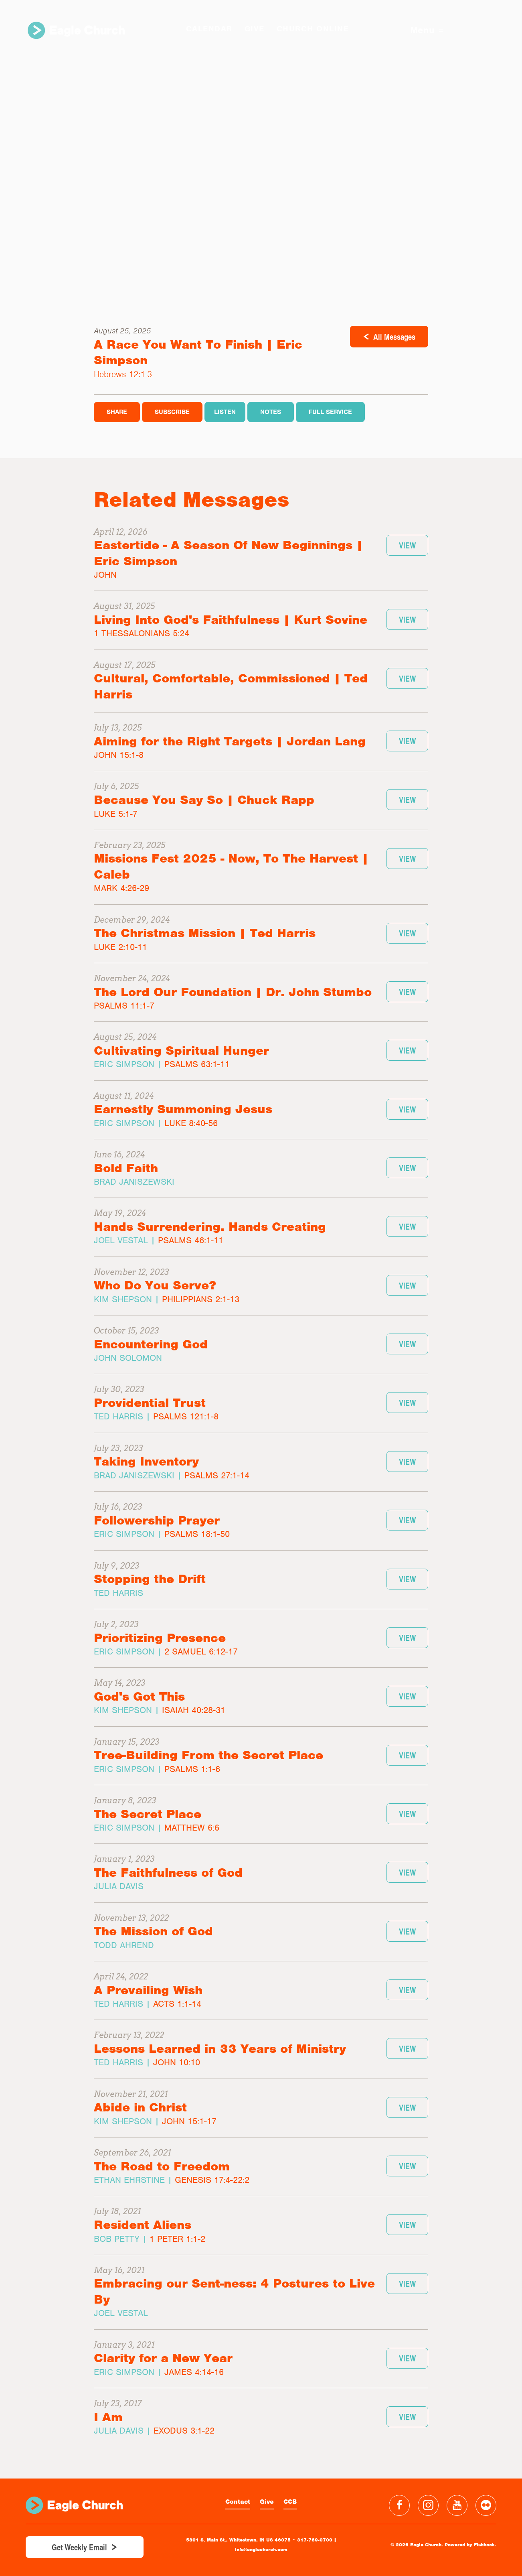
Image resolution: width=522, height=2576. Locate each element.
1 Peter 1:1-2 (177, 2238)
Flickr (485, 2505)
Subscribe (172, 412)
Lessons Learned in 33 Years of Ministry (220, 2048)
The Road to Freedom (162, 2166)
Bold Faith (126, 1168)
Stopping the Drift (150, 1579)
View (407, 545)
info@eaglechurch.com (261, 2549)
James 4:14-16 (194, 2372)
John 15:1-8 (119, 754)
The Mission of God (153, 1931)
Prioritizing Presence (160, 1638)
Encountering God (151, 1344)
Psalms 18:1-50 (197, 1534)
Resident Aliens (142, 2225)
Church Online (312, 29)
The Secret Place (147, 1814)
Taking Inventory (146, 1461)
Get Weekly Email (79, 2547)
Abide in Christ (140, 2107)
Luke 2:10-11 (120, 947)
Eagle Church (76, 30)
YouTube (457, 2505)
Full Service (330, 412)
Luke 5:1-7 (116, 813)
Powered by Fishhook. (470, 2544)
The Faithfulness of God (168, 1872)
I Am (108, 2417)
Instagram (428, 2505)
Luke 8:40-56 (191, 1123)
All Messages (394, 336)
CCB (290, 2502)
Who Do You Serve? (155, 1285)
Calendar (208, 29)
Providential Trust (150, 1403)
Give (267, 2502)
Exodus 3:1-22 (184, 2430)
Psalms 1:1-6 (192, 1769)
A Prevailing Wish (148, 1990)
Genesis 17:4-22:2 (212, 2179)
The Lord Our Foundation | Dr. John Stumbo (233, 992)
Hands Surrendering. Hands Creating (210, 1226)
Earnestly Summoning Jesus (183, 1109)
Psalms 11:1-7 (124, 1005)
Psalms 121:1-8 (186, 1416)
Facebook (399, 2505)
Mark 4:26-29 (121, 888)
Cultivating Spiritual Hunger (181, 1050)
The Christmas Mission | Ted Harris (205, 933)
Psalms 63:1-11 (197, 1064)
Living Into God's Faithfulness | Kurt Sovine (230, 619)
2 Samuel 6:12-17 (201, 1651)
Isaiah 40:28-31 (193, 1710)
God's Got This (139, 1696)
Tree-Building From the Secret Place (208, 1755)
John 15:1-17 (189, 2121)
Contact (237, 2502)
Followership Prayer (157, 1520)
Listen (225, 412)
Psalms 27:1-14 (216, 1475)
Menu (425, 30)
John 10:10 (176, 2062)
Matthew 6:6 (191, 1827)
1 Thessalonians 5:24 (141, 633)
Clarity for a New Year (163, 2358)
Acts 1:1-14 (177, 2003)
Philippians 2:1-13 (200, 1299)
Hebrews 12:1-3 (123, 374)
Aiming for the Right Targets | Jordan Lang (230, 741)
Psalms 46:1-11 (190, 1240)
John (105, 574)
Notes (270, 412)
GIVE (254, 29)
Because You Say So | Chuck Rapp (204, 800)
